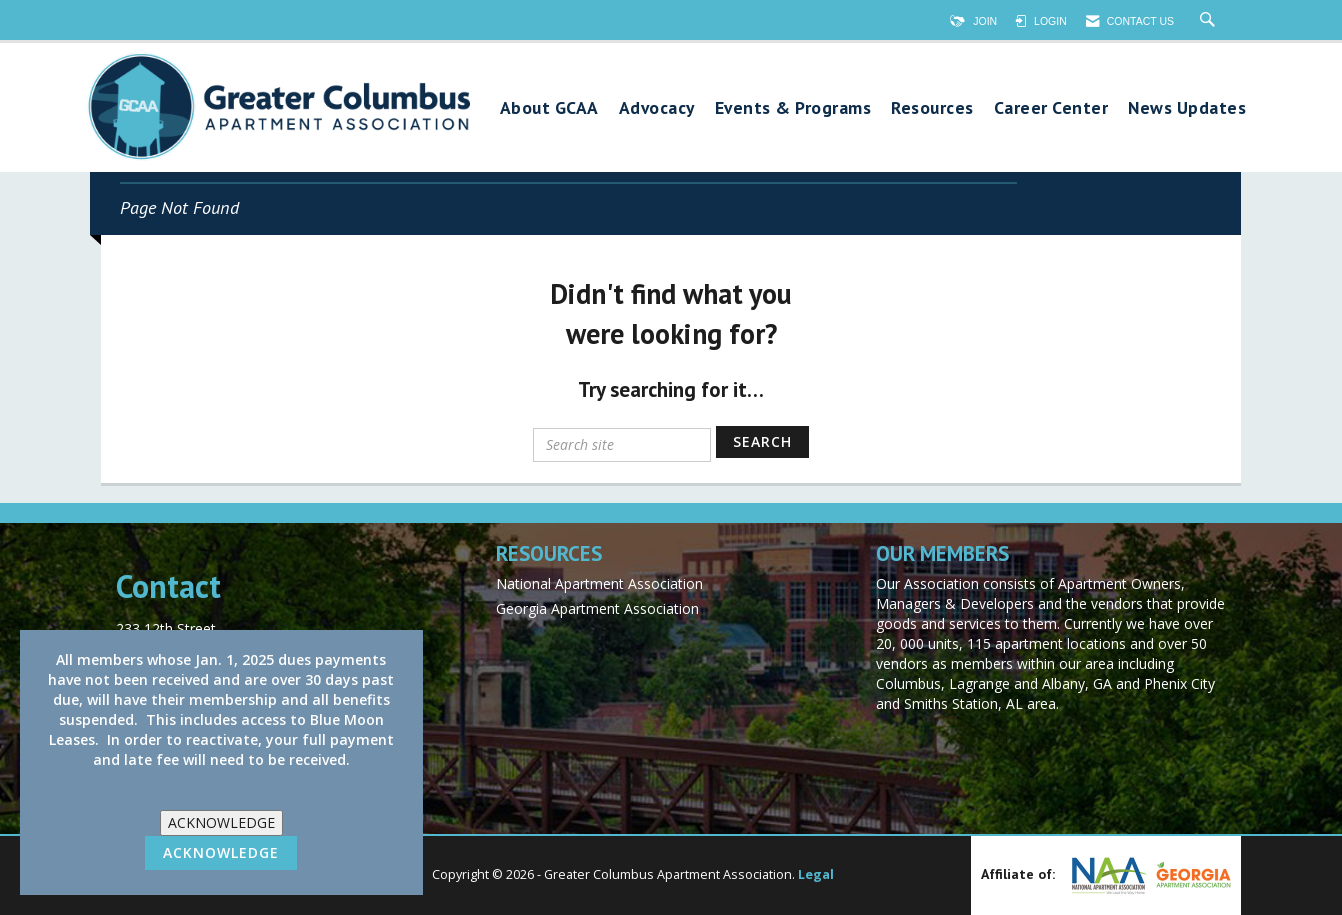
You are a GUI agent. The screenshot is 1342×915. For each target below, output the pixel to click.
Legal (816, 874)
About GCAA (549, 108)
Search (762, 441)
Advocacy (657, 108)
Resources (932, 108)
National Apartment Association (599, 583)
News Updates (1187, 108)
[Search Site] (1210, 21)
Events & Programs (793, 108)
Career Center (1051, 108)
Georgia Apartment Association (597, 608)
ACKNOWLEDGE (221, 822)
